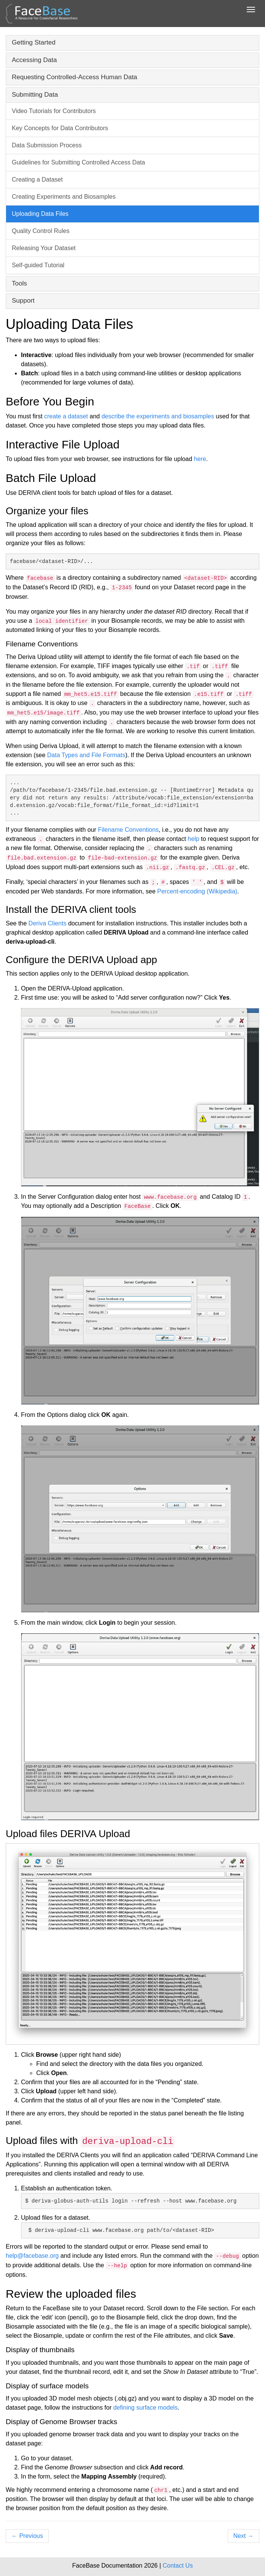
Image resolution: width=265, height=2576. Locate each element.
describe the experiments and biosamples (157, 416)
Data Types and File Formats (86, 755)
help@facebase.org (32, 2255)
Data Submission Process (47, 145)
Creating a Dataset (37, 179)
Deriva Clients (48, 923)
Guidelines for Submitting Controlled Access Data (78, 162)
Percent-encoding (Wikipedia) (197, 891)
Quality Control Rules (40, 231)
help (193, 839)
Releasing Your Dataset (43, 248)
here (200, 459)
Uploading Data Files (40, 214)
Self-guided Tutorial (38, 265)
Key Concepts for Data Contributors (60, 128)
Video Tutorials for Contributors (54, 111)
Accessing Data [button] (34, 60)
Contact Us (178, 2565)
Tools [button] (19, 283)
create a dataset (66, 416)
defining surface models (145, 2407)
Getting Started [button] (33, 42)
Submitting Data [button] (35, 94)
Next (243, 2536)
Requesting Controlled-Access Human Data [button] (74, 77)
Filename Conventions (128, 829)
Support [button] (23, 300)
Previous (27, 2536)
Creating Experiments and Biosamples (64, 196)
